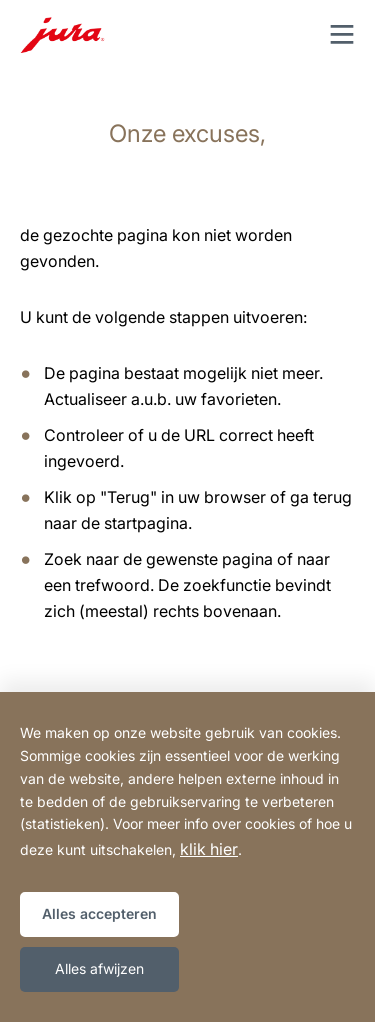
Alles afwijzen (99, 968)
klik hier (209, 849)
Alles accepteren (99, 913)
